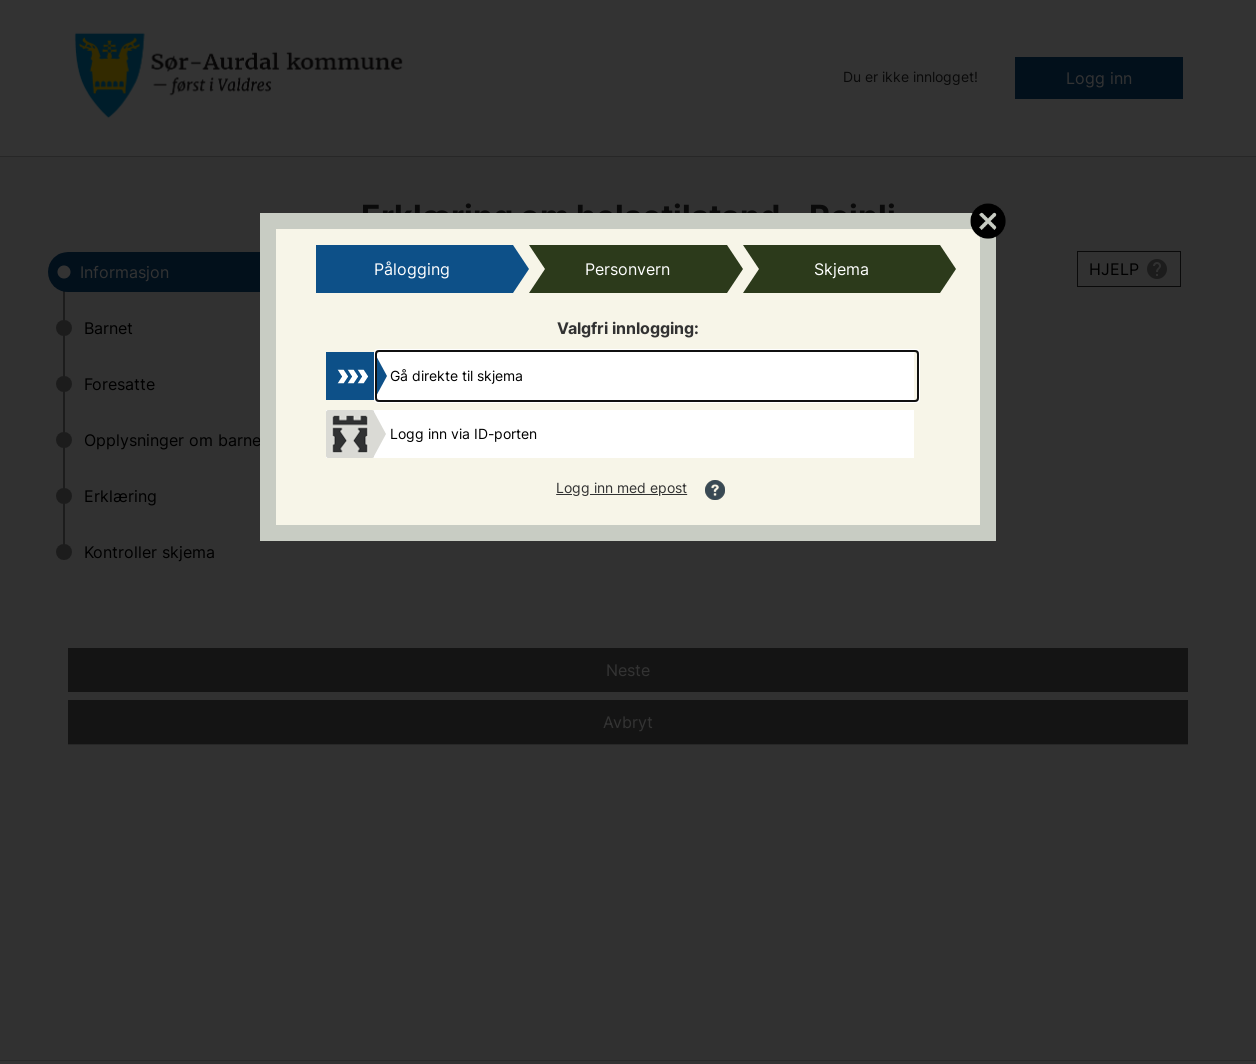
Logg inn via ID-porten (463, 433)
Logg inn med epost (621, 487)
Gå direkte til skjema (456, 375)
